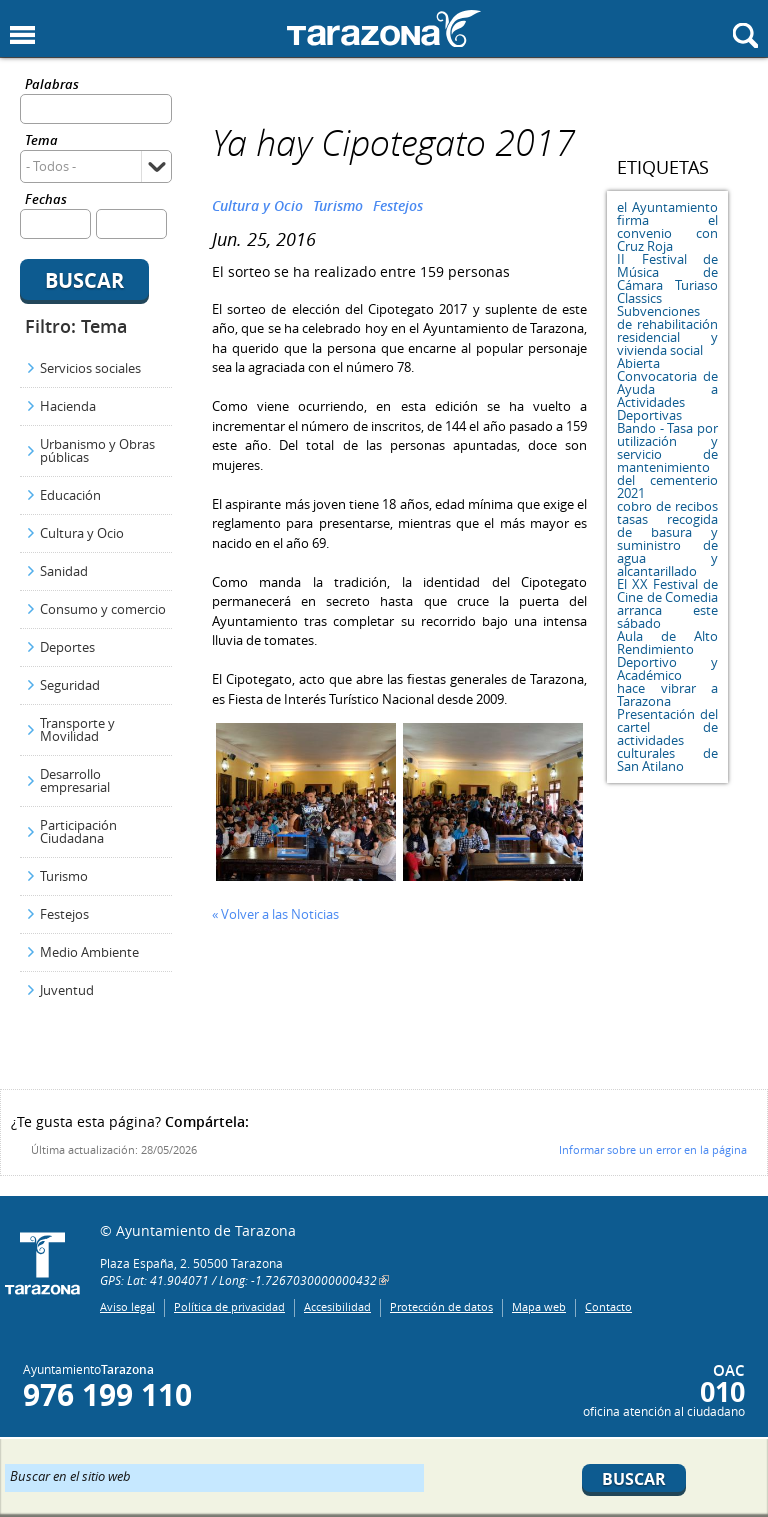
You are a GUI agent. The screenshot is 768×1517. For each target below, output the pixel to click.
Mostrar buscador (745, 35)
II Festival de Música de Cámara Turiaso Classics (667, 278)
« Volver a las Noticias (275, 914)
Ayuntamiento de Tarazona (384, 28)
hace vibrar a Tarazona (667, 694)
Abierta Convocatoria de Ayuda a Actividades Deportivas (667, 389)
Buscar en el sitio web (70, 1475)
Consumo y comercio (103, 609)
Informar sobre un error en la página (653, 1149)
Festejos (64, 914)
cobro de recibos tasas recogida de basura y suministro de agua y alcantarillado (667, 538)
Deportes (67, 647)
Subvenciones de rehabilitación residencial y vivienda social (667, 330)
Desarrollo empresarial (75, 780)
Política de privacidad (229, 1306)
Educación (70, 495)
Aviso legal (127, 1306)
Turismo (64, 876)
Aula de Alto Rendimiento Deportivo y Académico (667, 655)
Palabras (52, 85)
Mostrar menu (22, 35)
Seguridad (70, 685)
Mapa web (539, 1306)
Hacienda (68, 406)
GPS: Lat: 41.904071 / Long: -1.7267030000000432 (238, 1280)
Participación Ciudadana (78, 831)
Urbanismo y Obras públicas (97, 450)
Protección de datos (441, 1306)
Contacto (608, 1306)
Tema (41, 141)
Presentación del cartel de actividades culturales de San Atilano (667, 740)
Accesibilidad (337, 1306)
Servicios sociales (90, 368)
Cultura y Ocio (82, 533)
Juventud (67, 990)
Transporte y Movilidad (77, 729)
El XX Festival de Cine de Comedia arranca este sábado (667, 603)
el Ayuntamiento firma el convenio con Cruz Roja (667, 226)
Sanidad (64, 571)
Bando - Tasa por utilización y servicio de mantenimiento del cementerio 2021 (667, 460)
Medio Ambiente (89, 952)
